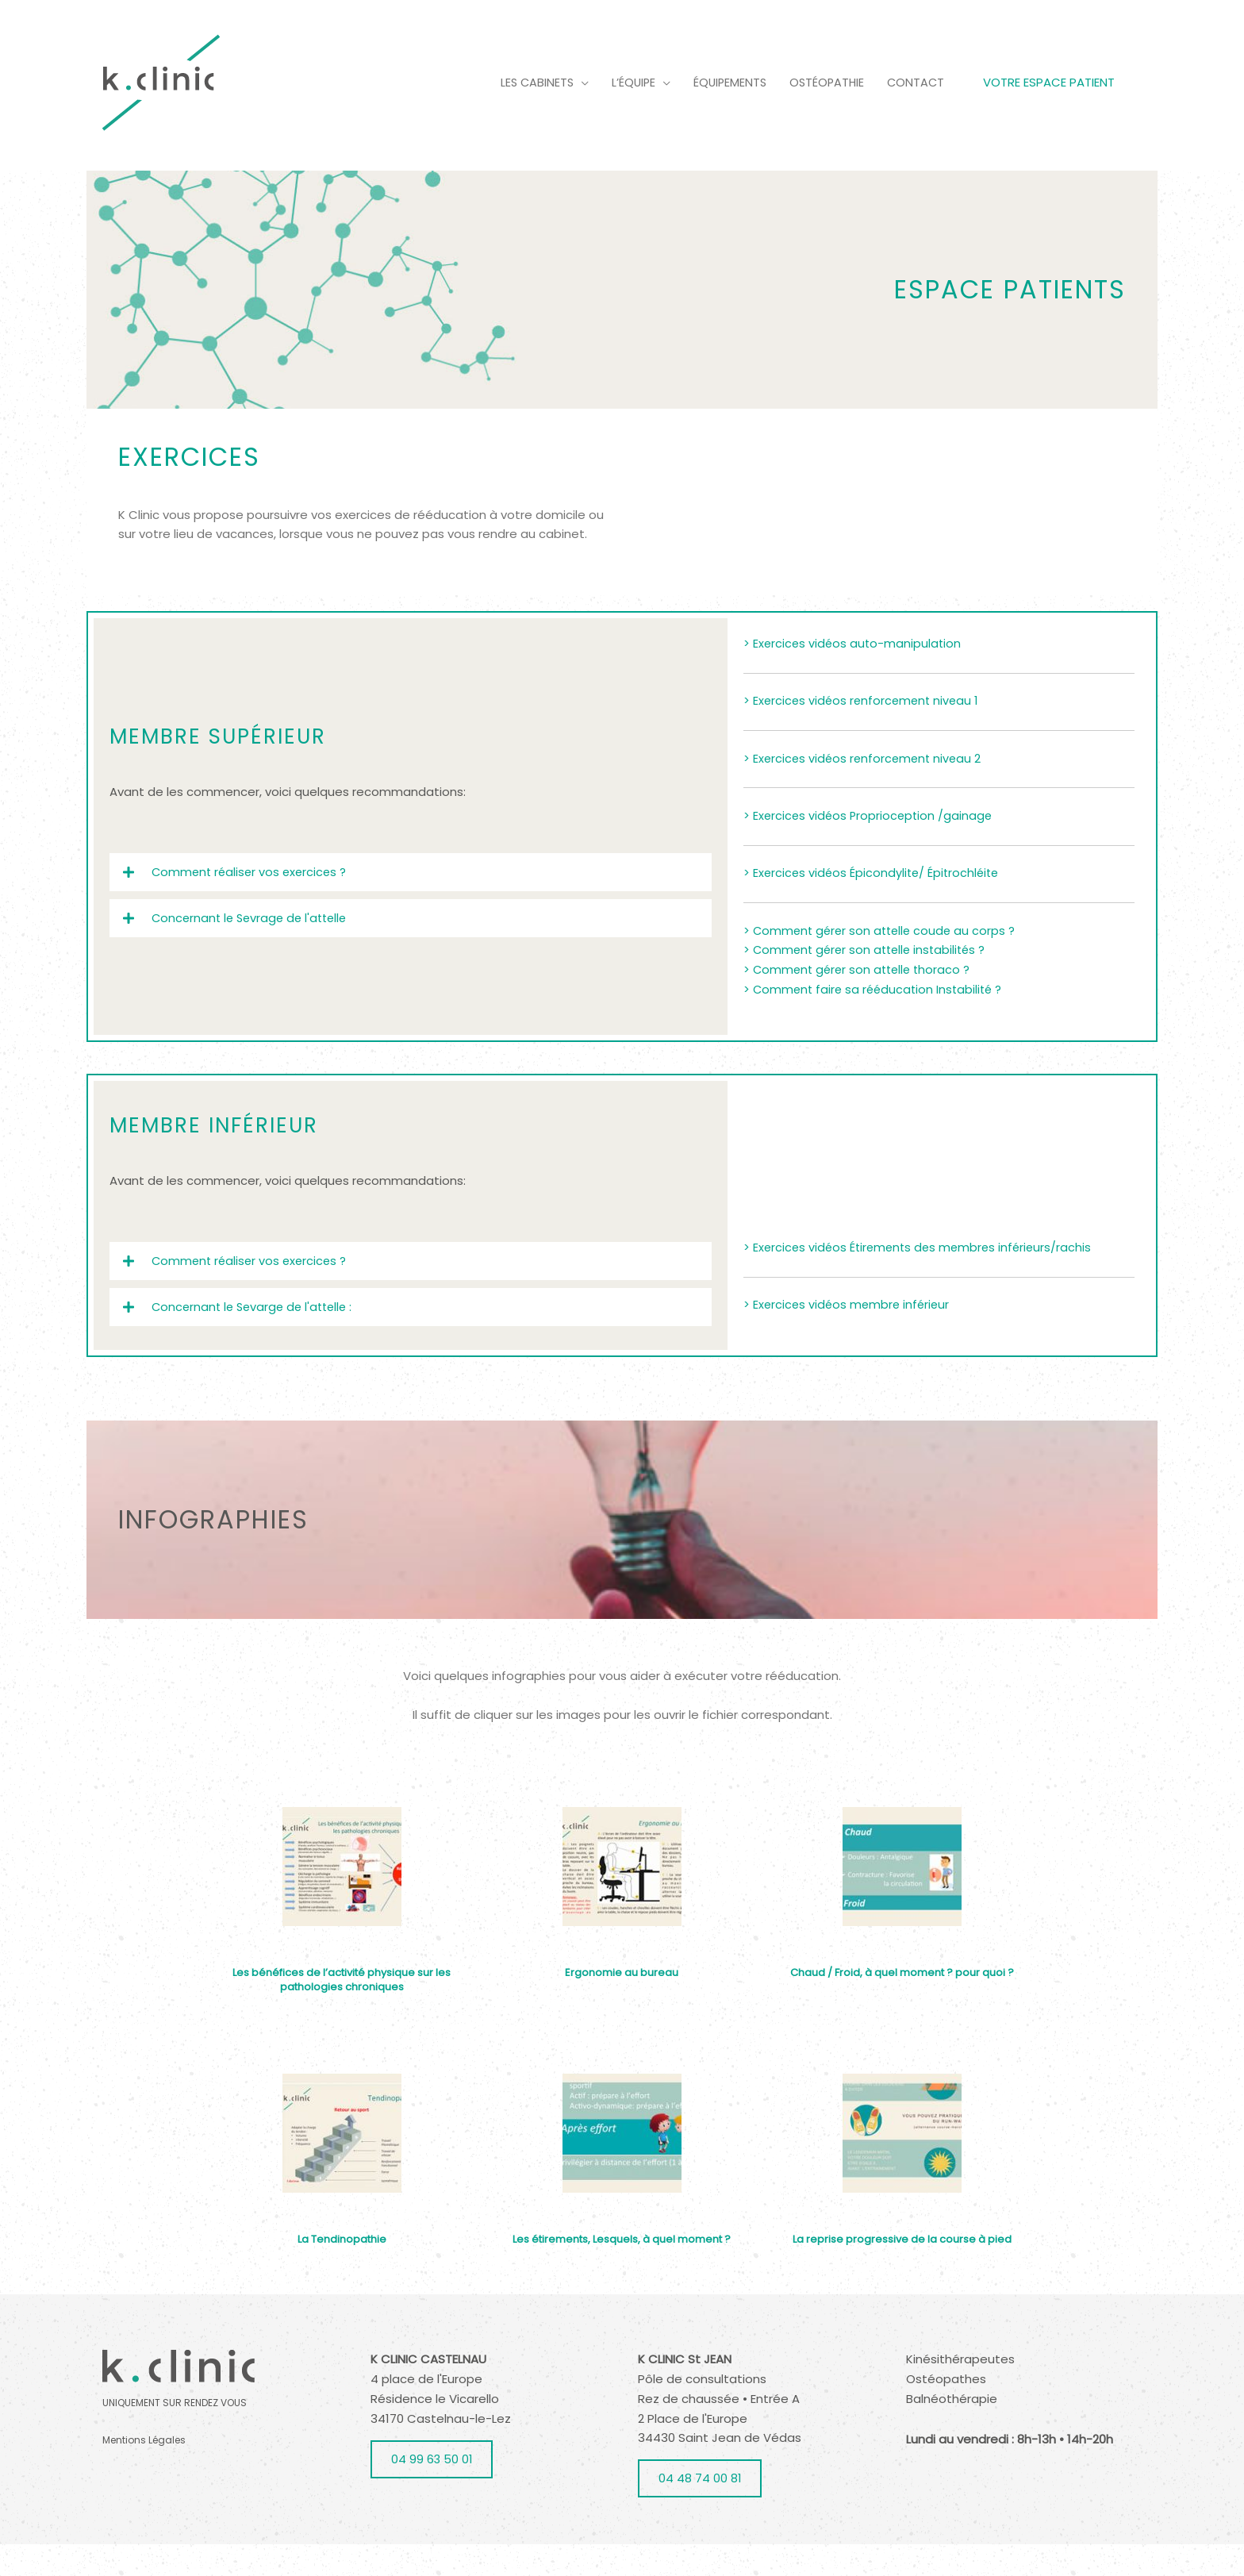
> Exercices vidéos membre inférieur (848, 1336)
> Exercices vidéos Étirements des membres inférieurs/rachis (921, 1279)
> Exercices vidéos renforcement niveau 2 (865, 787)
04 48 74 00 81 (700, 2509)
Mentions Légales (144, 2471)
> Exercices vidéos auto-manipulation (854, 672)
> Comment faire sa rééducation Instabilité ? (876, 1018)
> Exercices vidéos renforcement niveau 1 (864, 729)
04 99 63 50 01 (432, 2490)
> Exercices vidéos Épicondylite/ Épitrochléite (874, 902)
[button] (410, 900)
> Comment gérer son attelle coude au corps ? (883, 959)
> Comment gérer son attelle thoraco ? (860, 998)
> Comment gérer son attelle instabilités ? (868, 979)
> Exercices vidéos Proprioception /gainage (870, 844)
